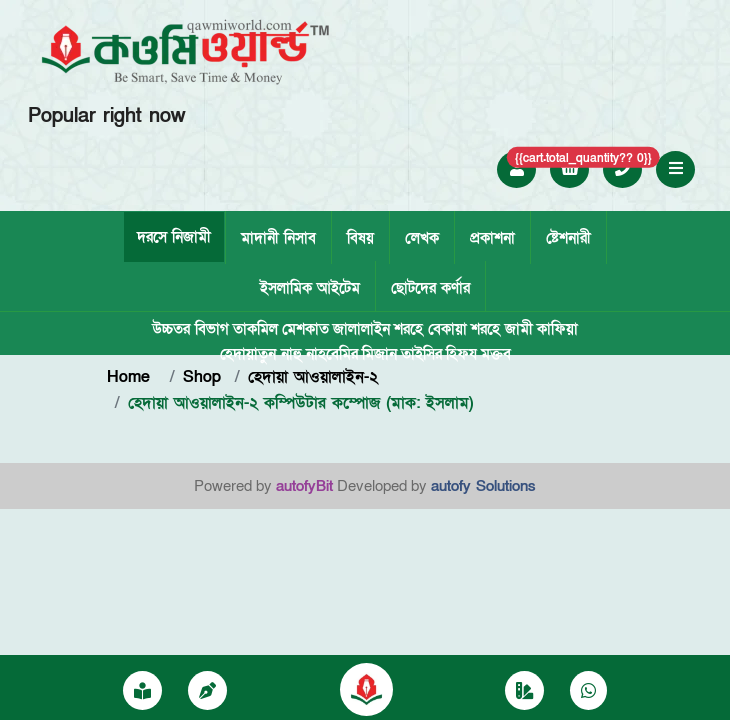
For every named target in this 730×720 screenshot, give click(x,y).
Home (131, 377)
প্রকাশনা (492, 238)
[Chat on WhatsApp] (588, 692)
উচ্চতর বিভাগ (190, 329)
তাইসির (421, 354)
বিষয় (360, 238)
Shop (202, 377)
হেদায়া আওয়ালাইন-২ (313, 377)
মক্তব (496, 354)
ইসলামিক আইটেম (310, 288)
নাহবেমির (332, 354)
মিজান (379, 354)
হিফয (461, 354)
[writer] (207, 692)
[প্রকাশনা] (142, 692)
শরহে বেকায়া (430, 329)
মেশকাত (305, 329)
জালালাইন (361, 329)
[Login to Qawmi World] (517, 169)
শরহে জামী (502, 329)
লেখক (422, 238)
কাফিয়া (557, 329)
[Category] (524, 692)
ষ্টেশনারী (568, 238)
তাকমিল (255, 329)
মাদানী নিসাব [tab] (278, 238)
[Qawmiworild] (366, 688)
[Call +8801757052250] (623, 169)
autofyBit (304, 486)
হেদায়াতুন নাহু (261, 354)
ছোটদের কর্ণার (430, 288)
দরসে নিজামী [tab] (174, 237)
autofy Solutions (483, 486)
